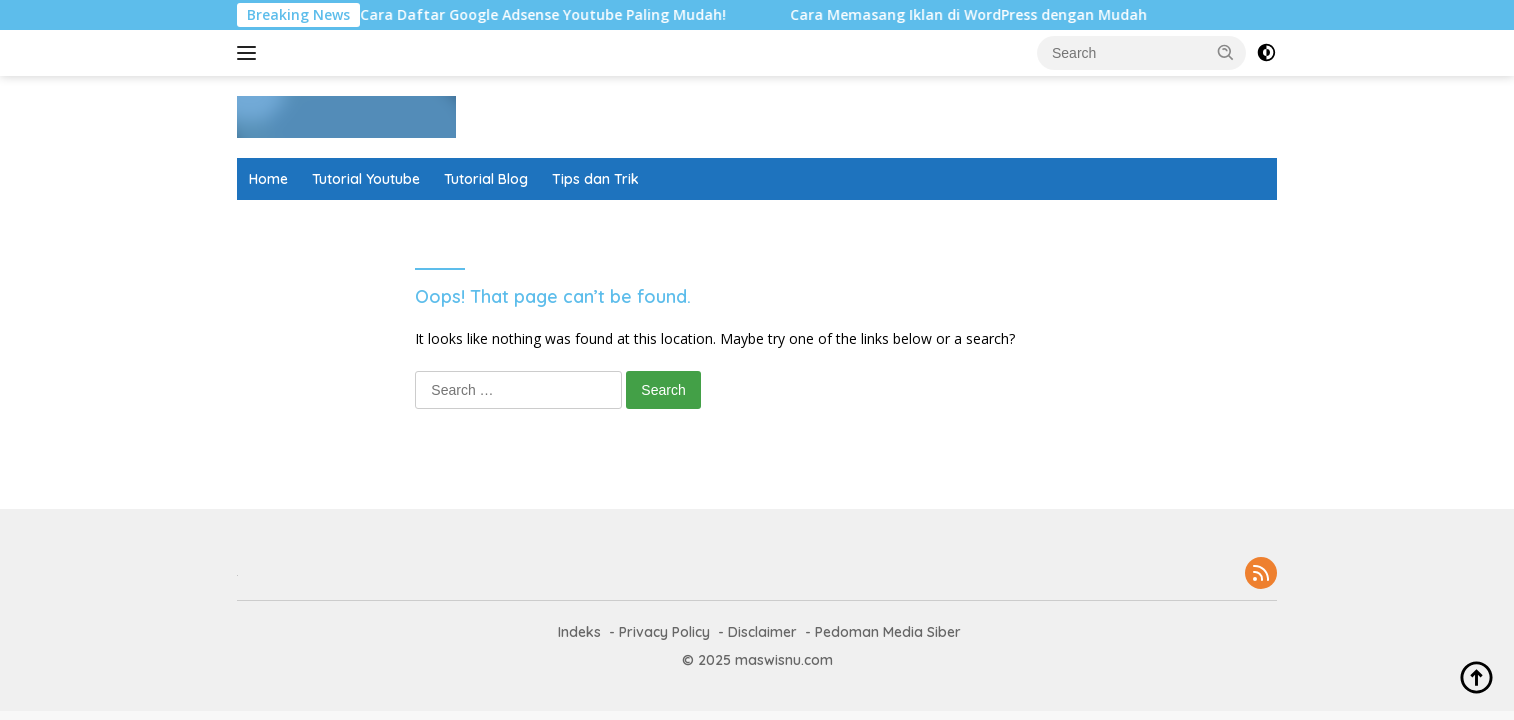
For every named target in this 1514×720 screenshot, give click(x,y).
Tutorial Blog (486, 179)
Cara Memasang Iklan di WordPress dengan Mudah (976, 15)
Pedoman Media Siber (888, 632)
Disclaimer (762, 632)
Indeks (579, 632)
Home (268, 179)
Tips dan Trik (595, 179)
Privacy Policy (664, 632)
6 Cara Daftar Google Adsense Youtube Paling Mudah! (545, 15)
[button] (1226, 52)
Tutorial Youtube (366, 179)
